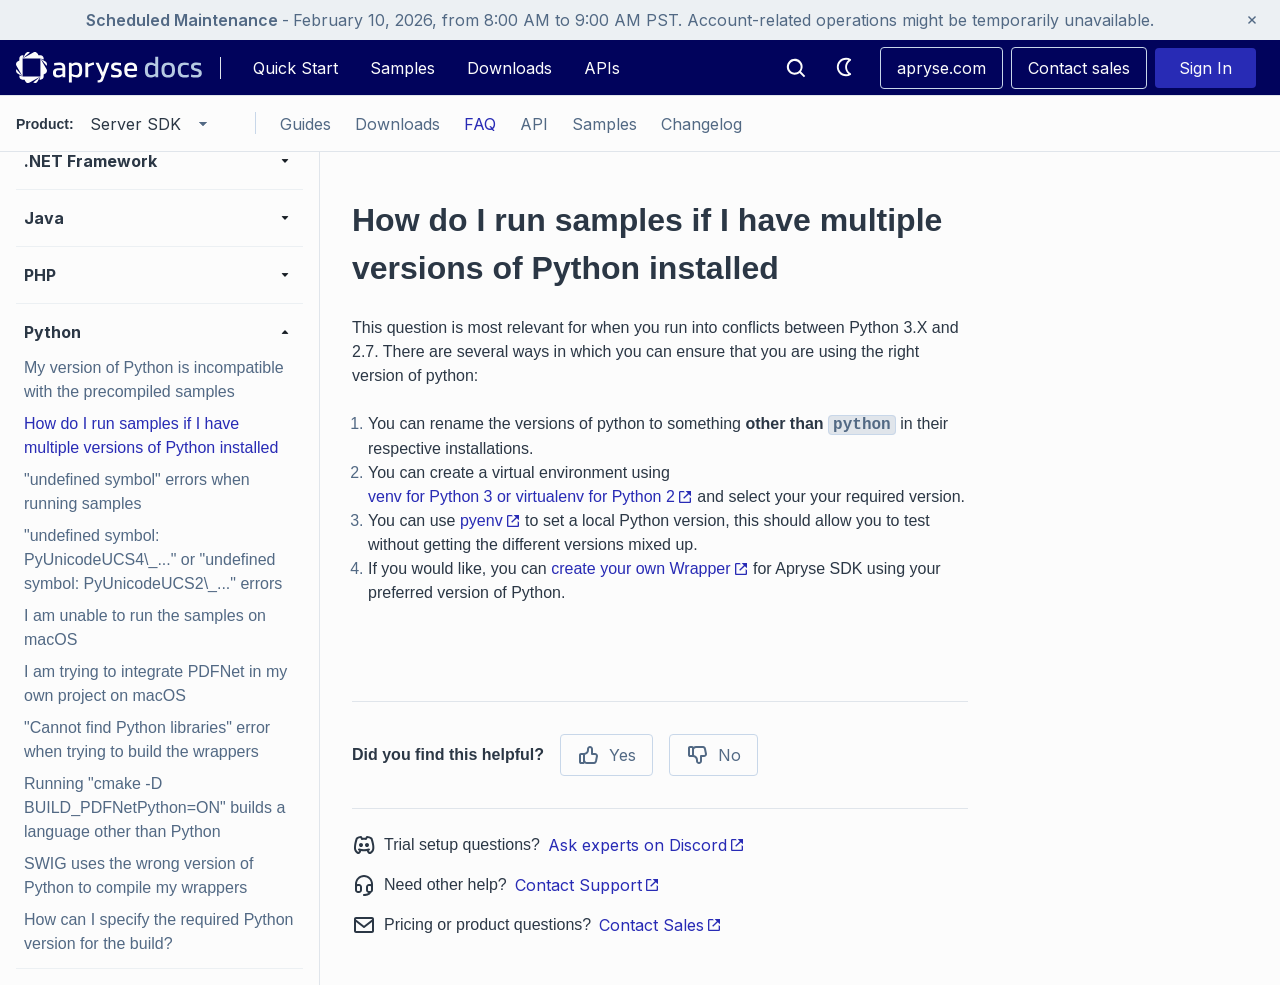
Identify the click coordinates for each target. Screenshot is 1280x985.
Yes (606, 755)
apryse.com (941, 68)
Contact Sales (660, 925)
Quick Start (295, 68)
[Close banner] (1252, 20)
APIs (602, 68)
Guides (305, 124)
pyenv (490, 520)
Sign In (1205, 68)
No (713, 755)
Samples (402, 68)
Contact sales (1079, 68)
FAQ (480, 124)
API (534, 124)
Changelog (701, 124)
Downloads (509, 68)
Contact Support (587, 885)
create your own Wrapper (649, 568)
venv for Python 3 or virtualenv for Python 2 (530, 496)
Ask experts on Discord (646, 845)
